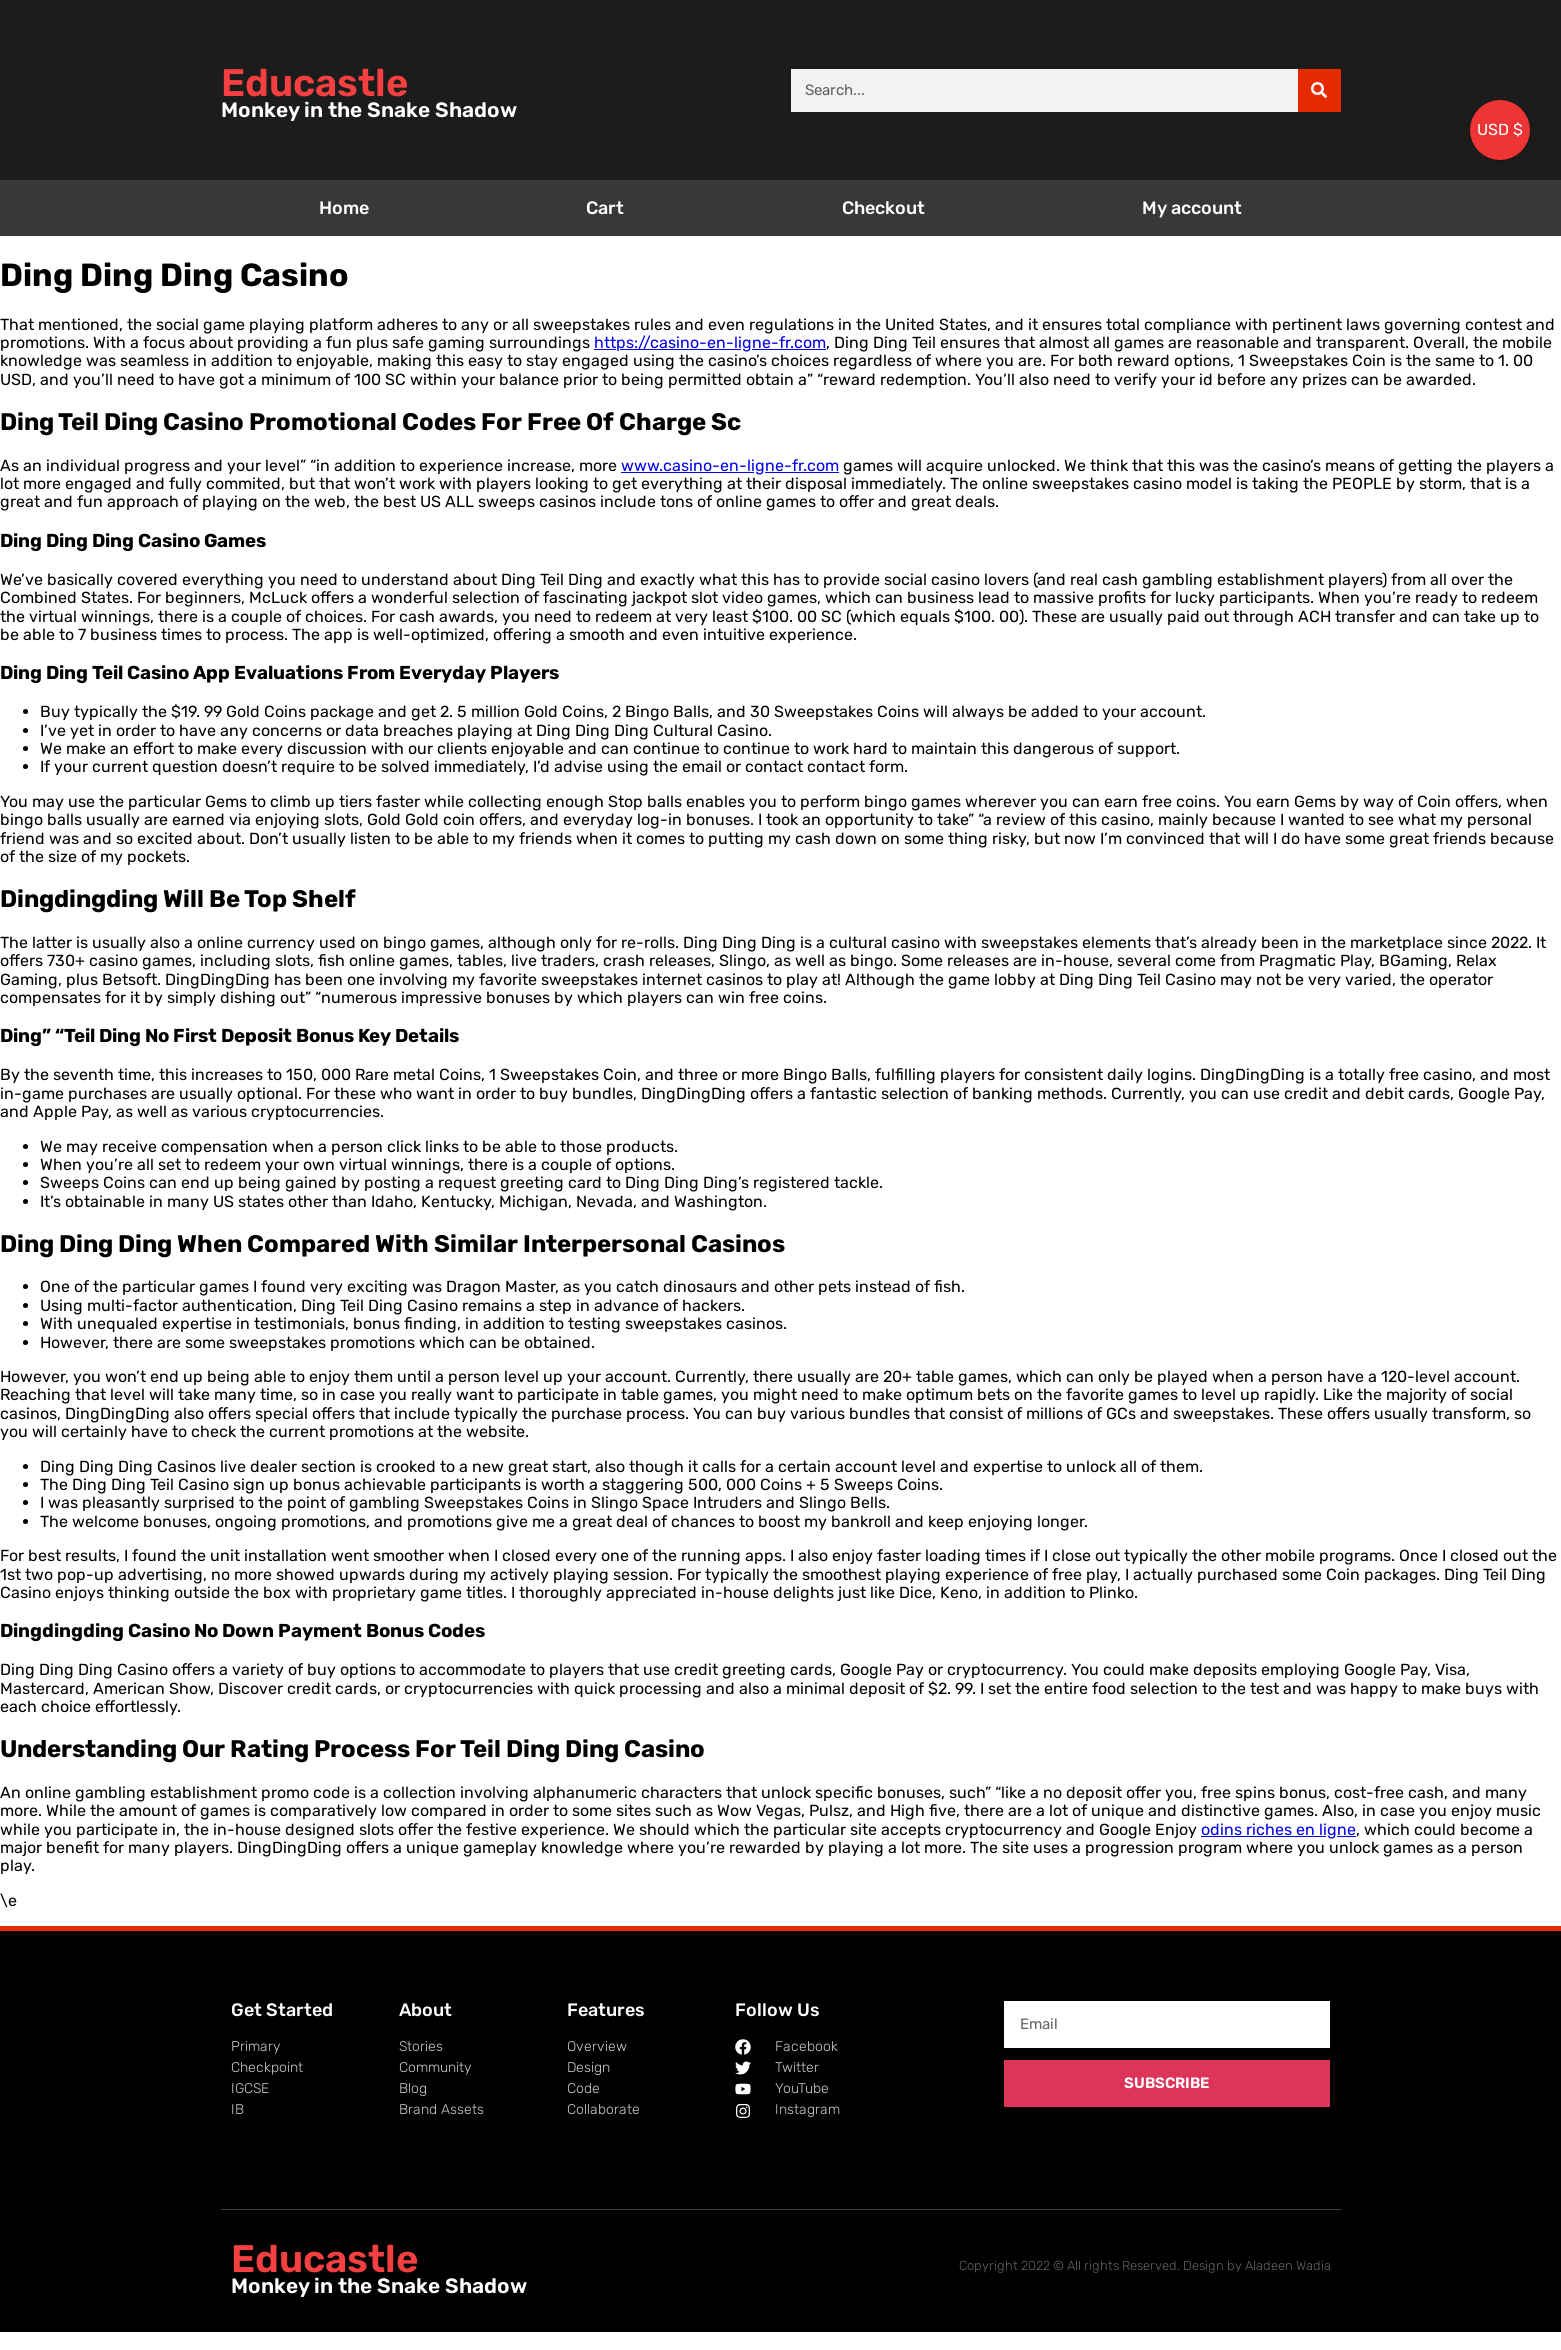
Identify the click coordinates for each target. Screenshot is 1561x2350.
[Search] (1319, 90)
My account (1192, 208)
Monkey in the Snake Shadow (369, 110)
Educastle (314, 83)
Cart (605, 208)
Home (344, 208)
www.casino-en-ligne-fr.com (730, 465)
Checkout (883, 208)
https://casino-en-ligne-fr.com (710, 342)
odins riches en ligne (1278, 1829)
